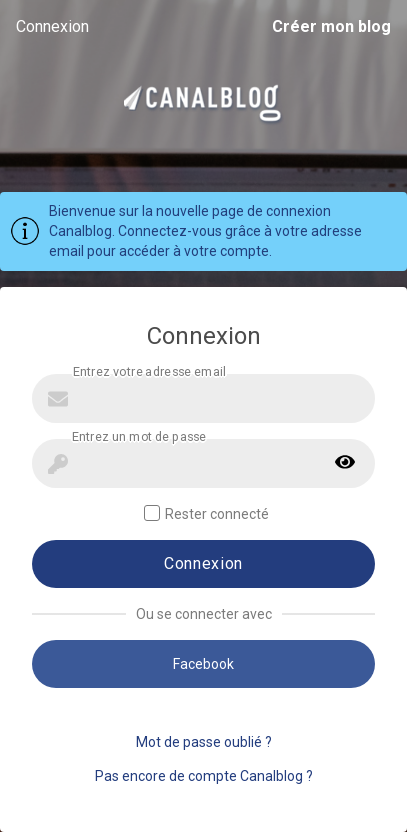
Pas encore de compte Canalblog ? (204, 776)
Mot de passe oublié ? (204, 742)
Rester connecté (206, 513)
